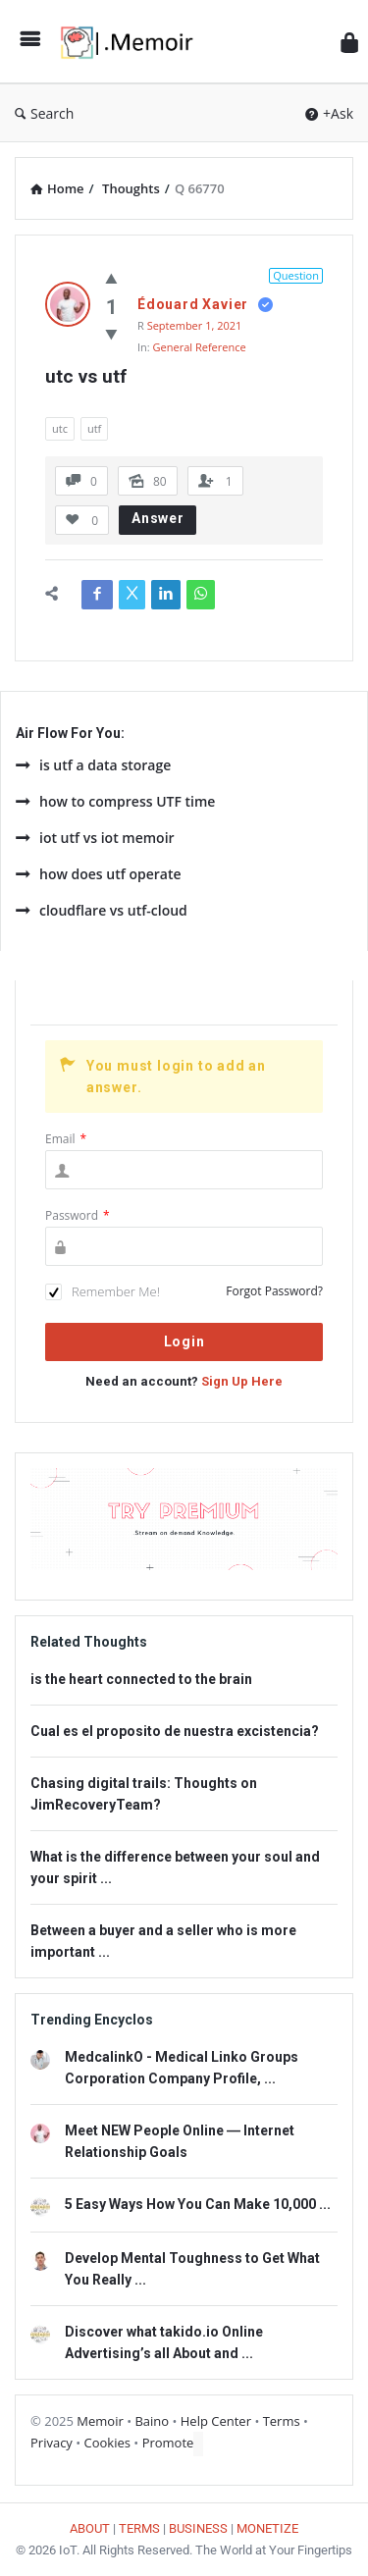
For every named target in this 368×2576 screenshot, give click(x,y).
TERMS (139, 2528)
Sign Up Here (242, 1381)
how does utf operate (99, 874)
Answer (157, 518)
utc (60, 428)
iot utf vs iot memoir (95, 837)
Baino (151, 2421)
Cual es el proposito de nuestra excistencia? (174, 1731)
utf (94, 428)
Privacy (51, 2442)
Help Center (216, 2421)
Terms (281, 2421)
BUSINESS (198, 2528)
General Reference (199, 347)
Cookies (107, 2442)
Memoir (100, 2421)
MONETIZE (267, 2528)
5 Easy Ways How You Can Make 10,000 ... (198, 2204)
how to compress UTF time (115, 801)
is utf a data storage (93, 765)
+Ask (329, 113)
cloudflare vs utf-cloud (101, 910)
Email (65, 1138)
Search (44, 113)
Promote (168, 2442)
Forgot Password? (274, 1291)
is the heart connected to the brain (141, 1679)
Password (77, 1215)
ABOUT (90, 2528)
